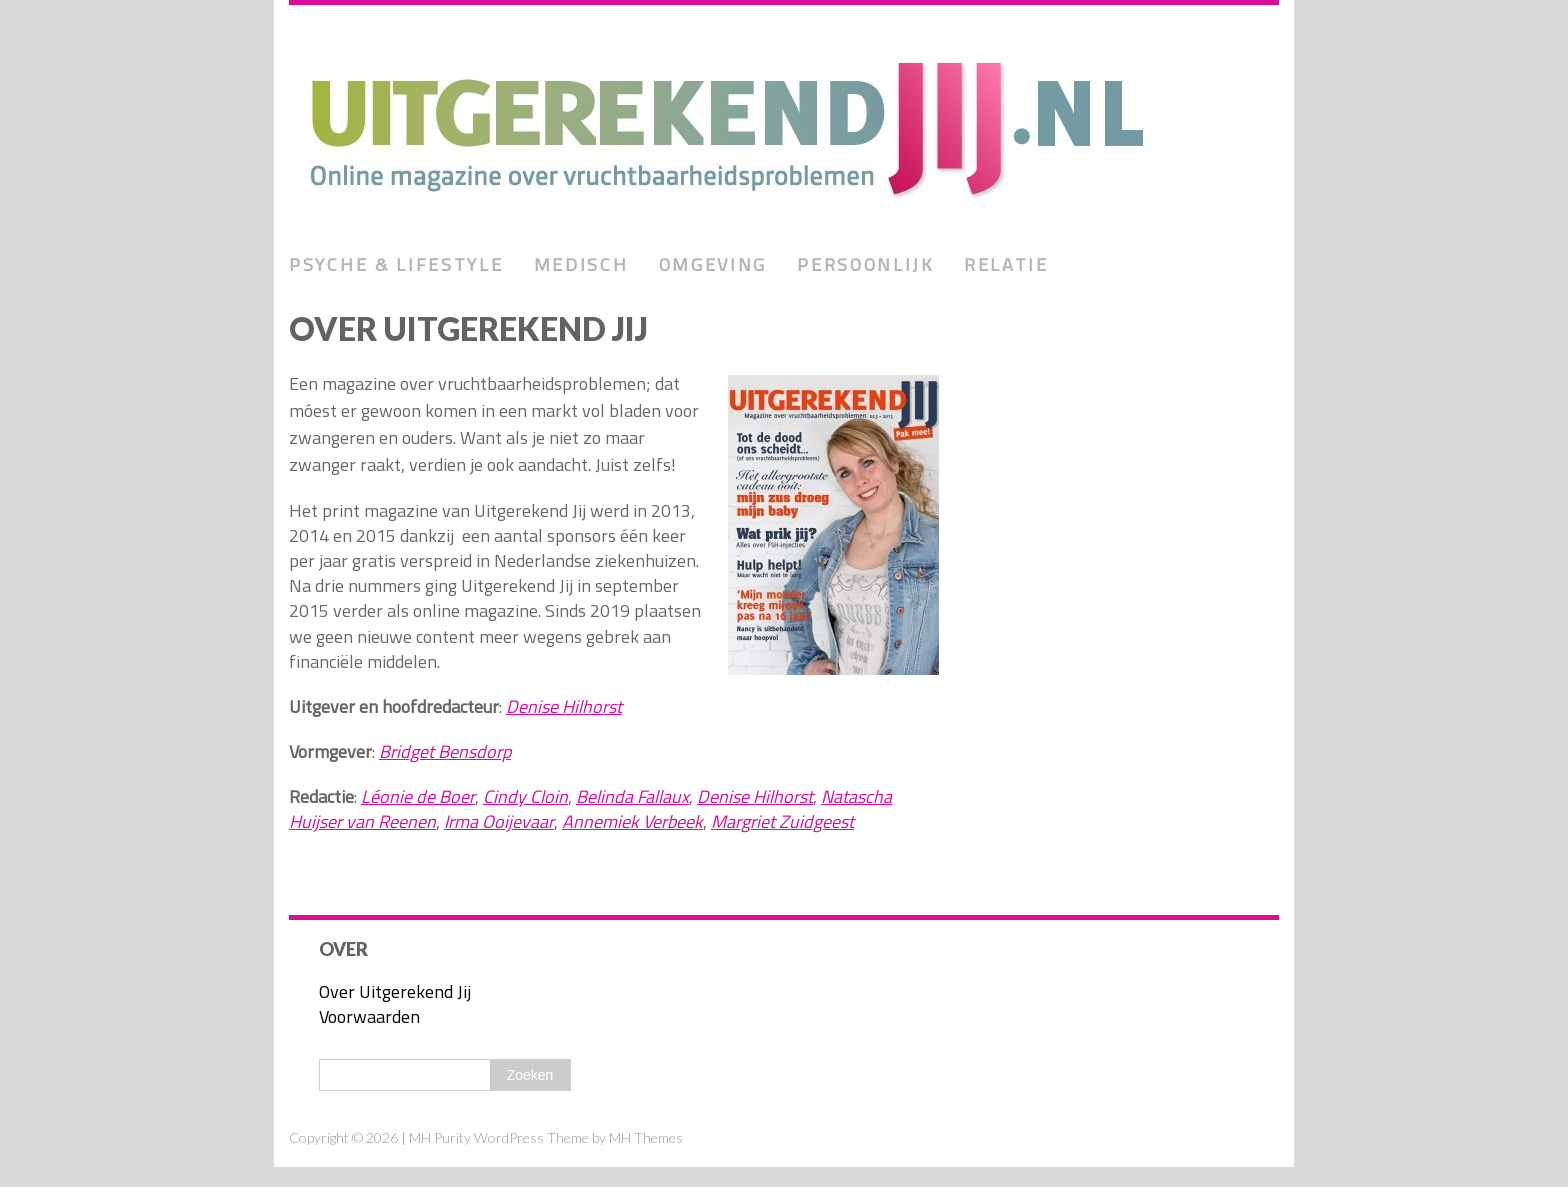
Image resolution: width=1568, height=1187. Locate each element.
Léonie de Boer (418, 796)
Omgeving (713, 264)
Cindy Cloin (525, 796)
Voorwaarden (369, 1016)
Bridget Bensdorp (445, 751)
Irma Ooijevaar (499, 821)
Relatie (1006, 264)
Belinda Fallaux (632, 796)
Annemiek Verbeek (632, 821)
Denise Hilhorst (564, 706)
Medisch (581, 264)
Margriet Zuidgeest (782, 821)
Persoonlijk (865, 264)
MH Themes (646, 1137)
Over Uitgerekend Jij (395, 991)
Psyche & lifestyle (396, 264)
